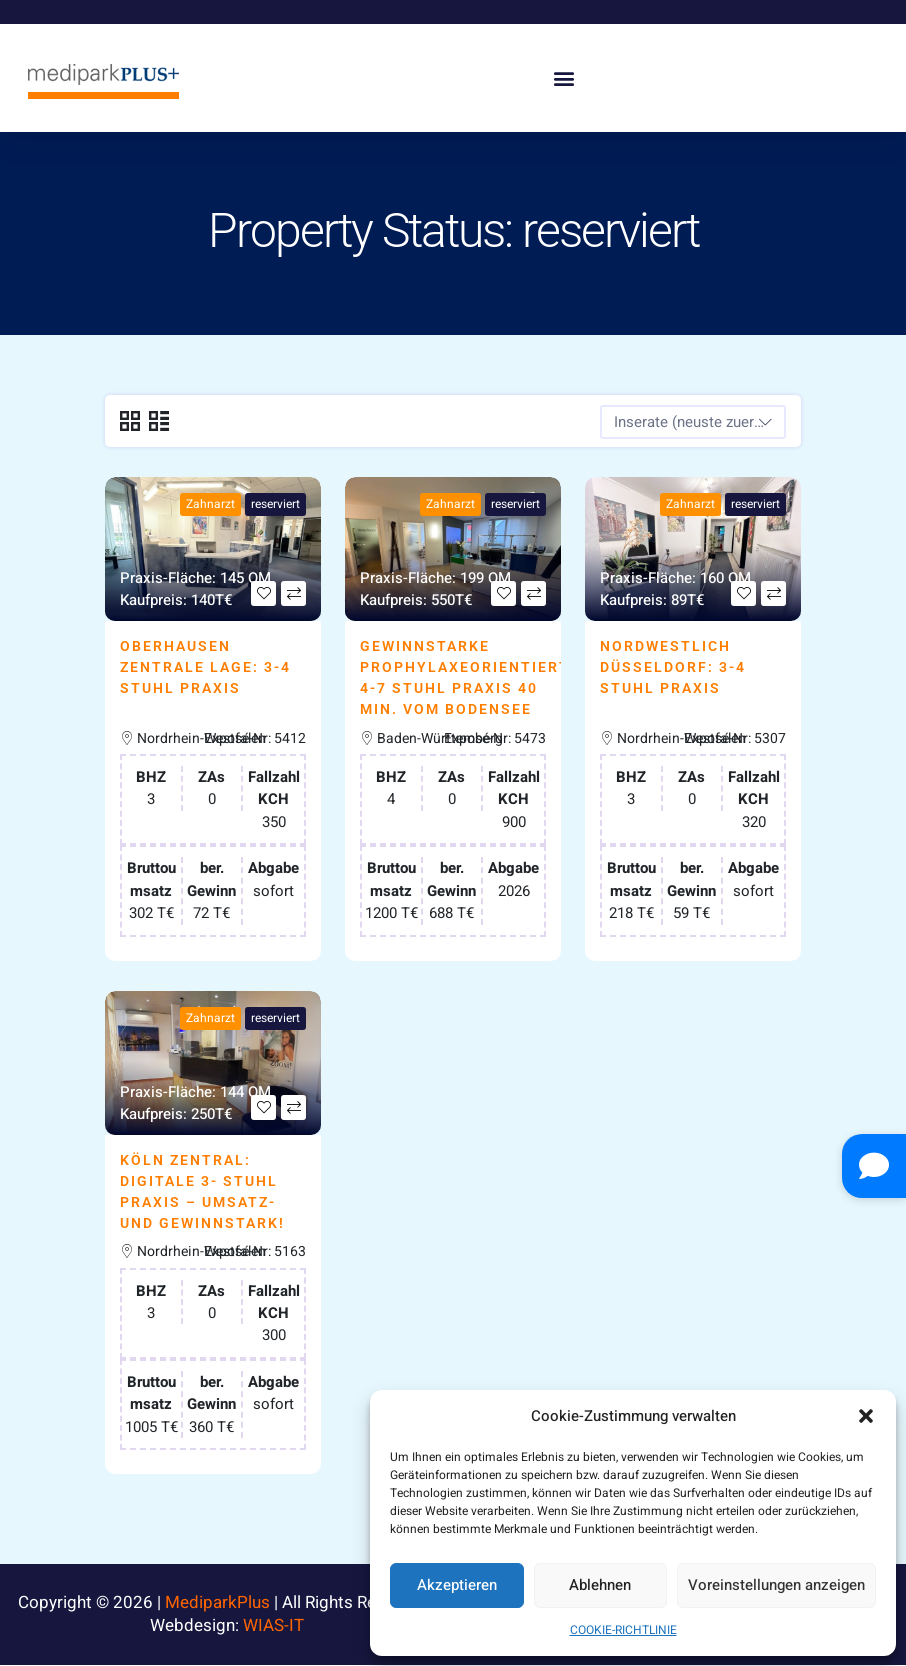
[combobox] (693, 422)
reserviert (275, 504)
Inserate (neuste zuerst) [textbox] (693, 422)
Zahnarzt (210, 504)
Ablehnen (600, 1585)
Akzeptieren (457, 1585)
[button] (866, 1416)
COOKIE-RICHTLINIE (623, 1630)
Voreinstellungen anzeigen (776, 1585)
